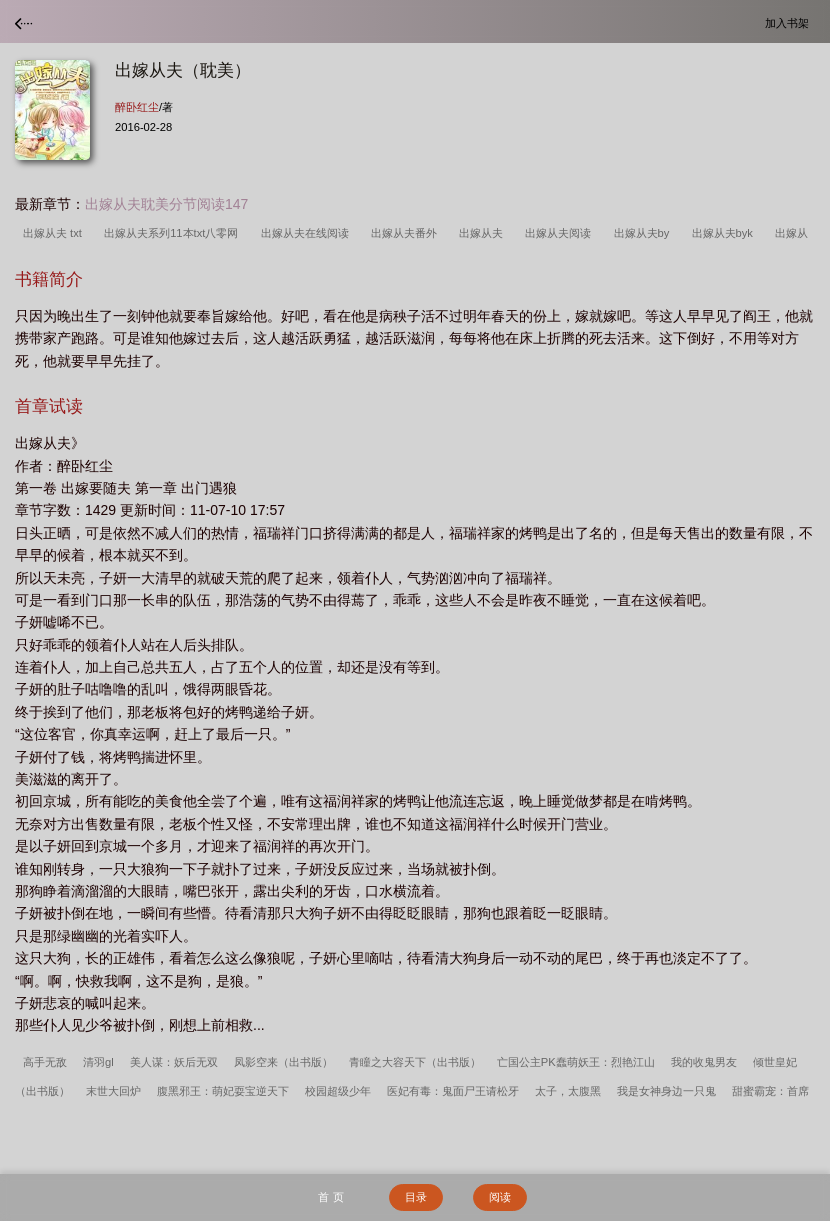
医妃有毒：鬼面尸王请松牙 (453, 1091)
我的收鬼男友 (704, 1062)
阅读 (500, 1197)
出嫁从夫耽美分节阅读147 (166, 204)
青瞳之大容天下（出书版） (415, 1062)
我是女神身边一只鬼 (666, 1091)
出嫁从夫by (645, 233)
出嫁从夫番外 (407, 233)
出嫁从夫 (484, 233)
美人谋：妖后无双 (174, 1062)
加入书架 (790, 22)
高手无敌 (45, 1062)
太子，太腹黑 (568, 1091)
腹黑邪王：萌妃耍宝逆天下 (223, 1091)
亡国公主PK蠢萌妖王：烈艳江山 (576, 1062)
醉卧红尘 (137, 107)
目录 (416, 1197)
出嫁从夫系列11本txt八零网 (174, 233)
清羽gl (98, 1062)
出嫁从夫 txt (55, 233)
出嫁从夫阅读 (561, 233)
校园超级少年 (338, 1091)
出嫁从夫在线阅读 (308, 233)
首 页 (330, 1197)
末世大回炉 (113, 1091)
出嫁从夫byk (726, 233)
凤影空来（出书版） (283, 1062)
